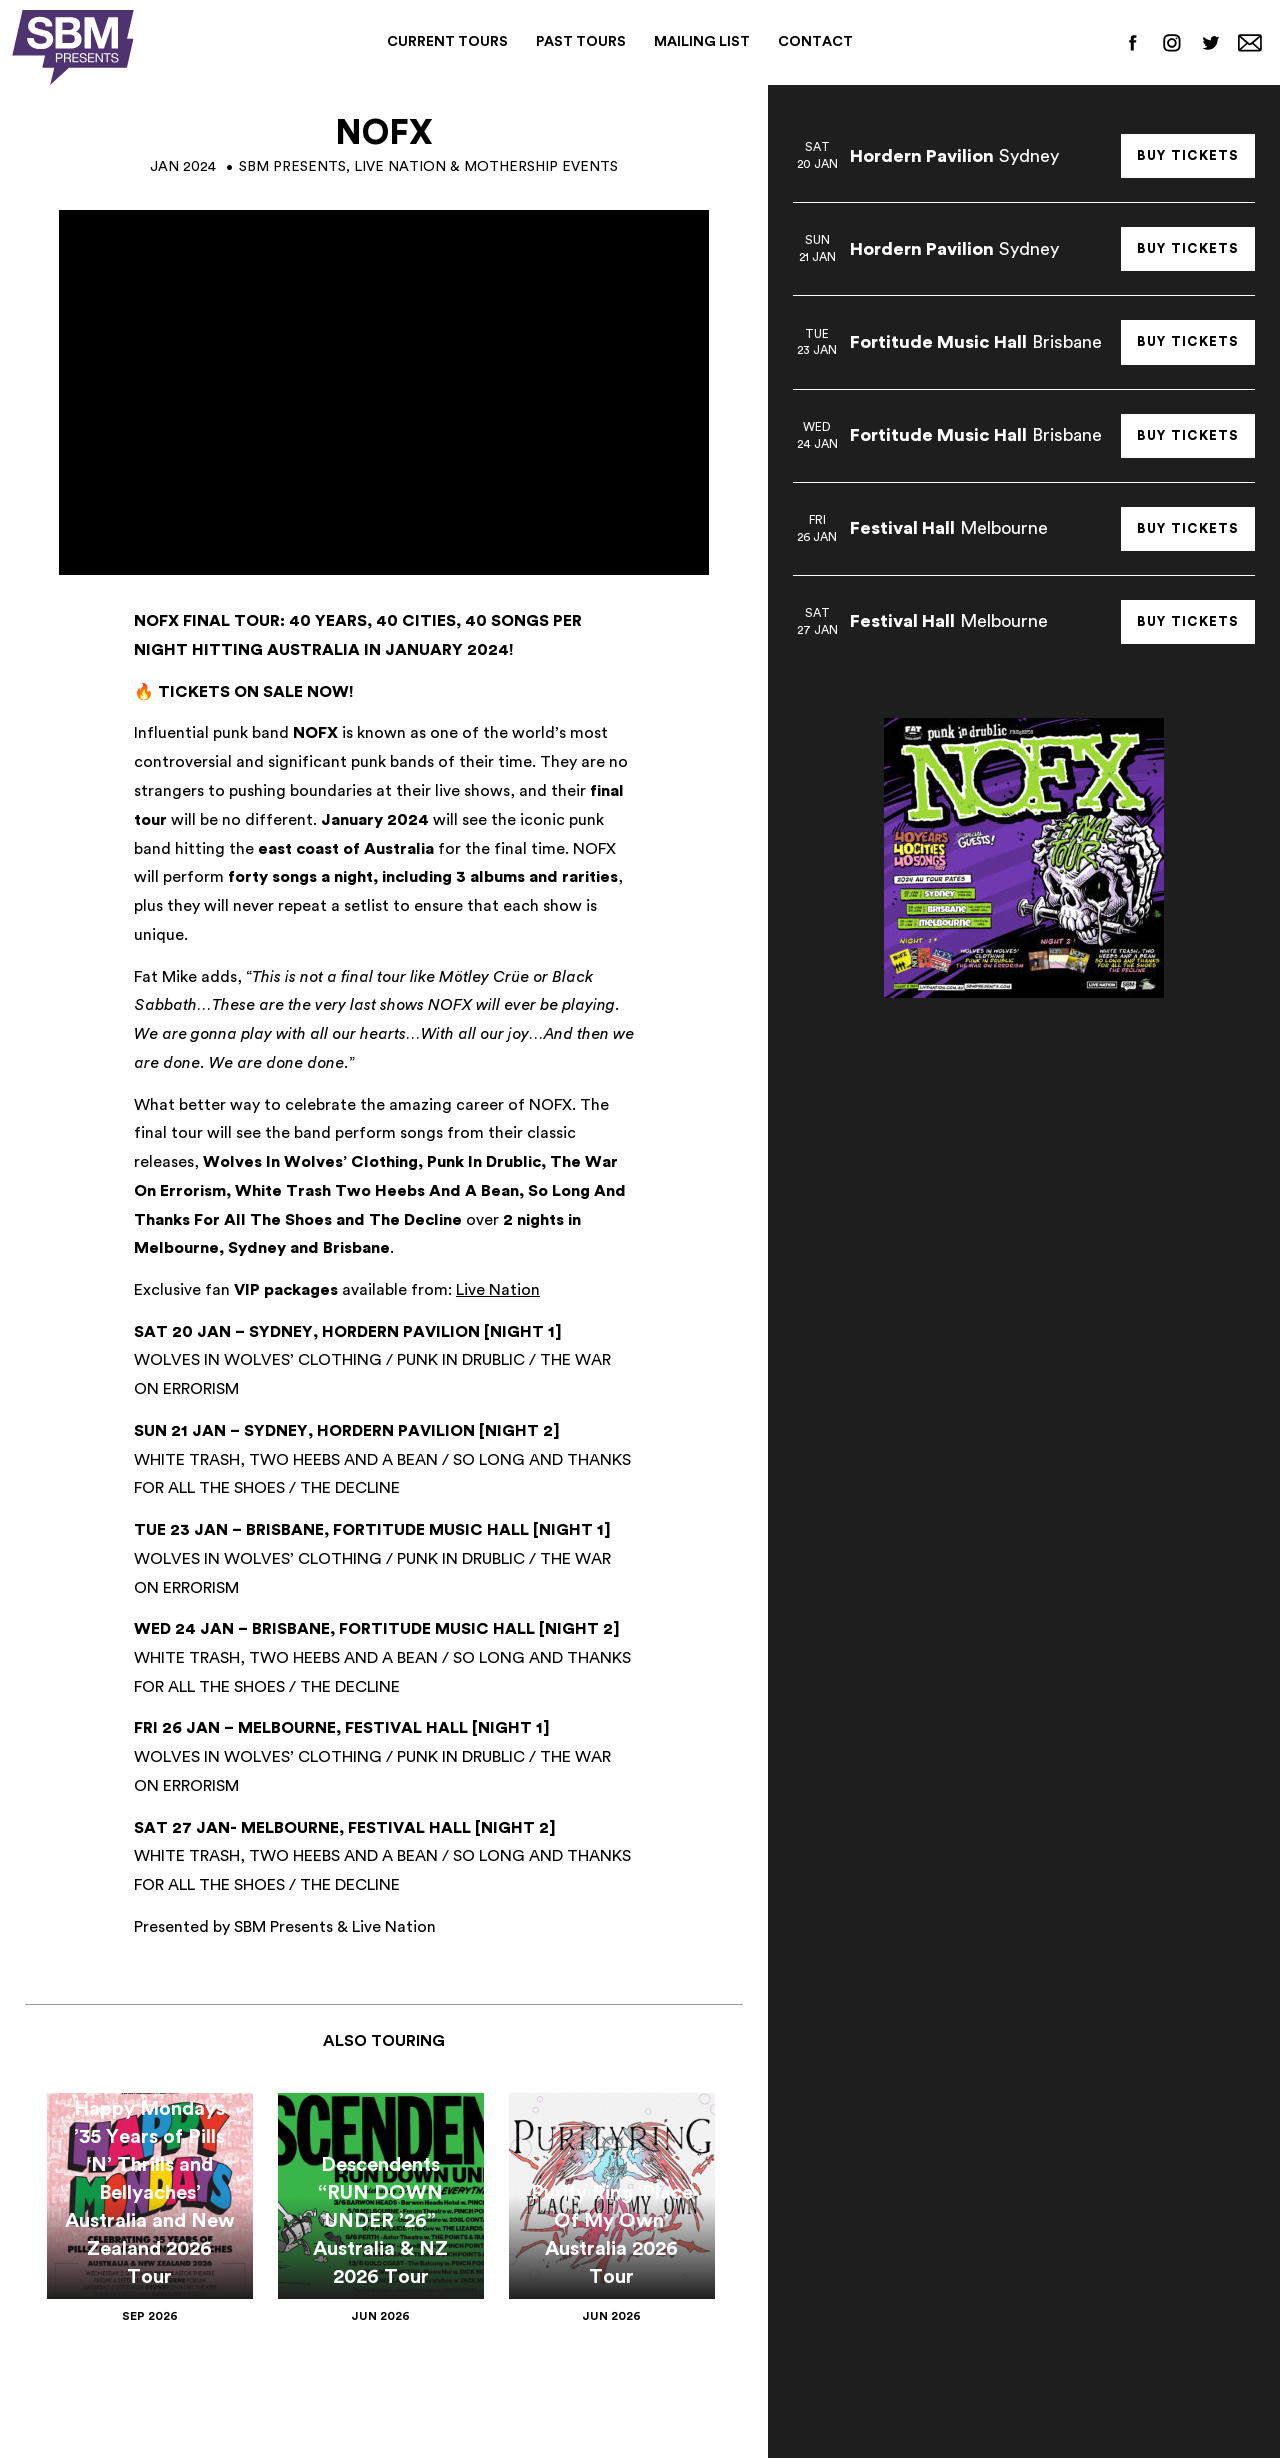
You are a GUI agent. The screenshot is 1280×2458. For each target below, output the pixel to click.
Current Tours (447, 42)
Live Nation (498, 1290)
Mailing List (702, 42)
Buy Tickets (1187, 155)
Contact (815, 42)
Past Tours (581, 42)
